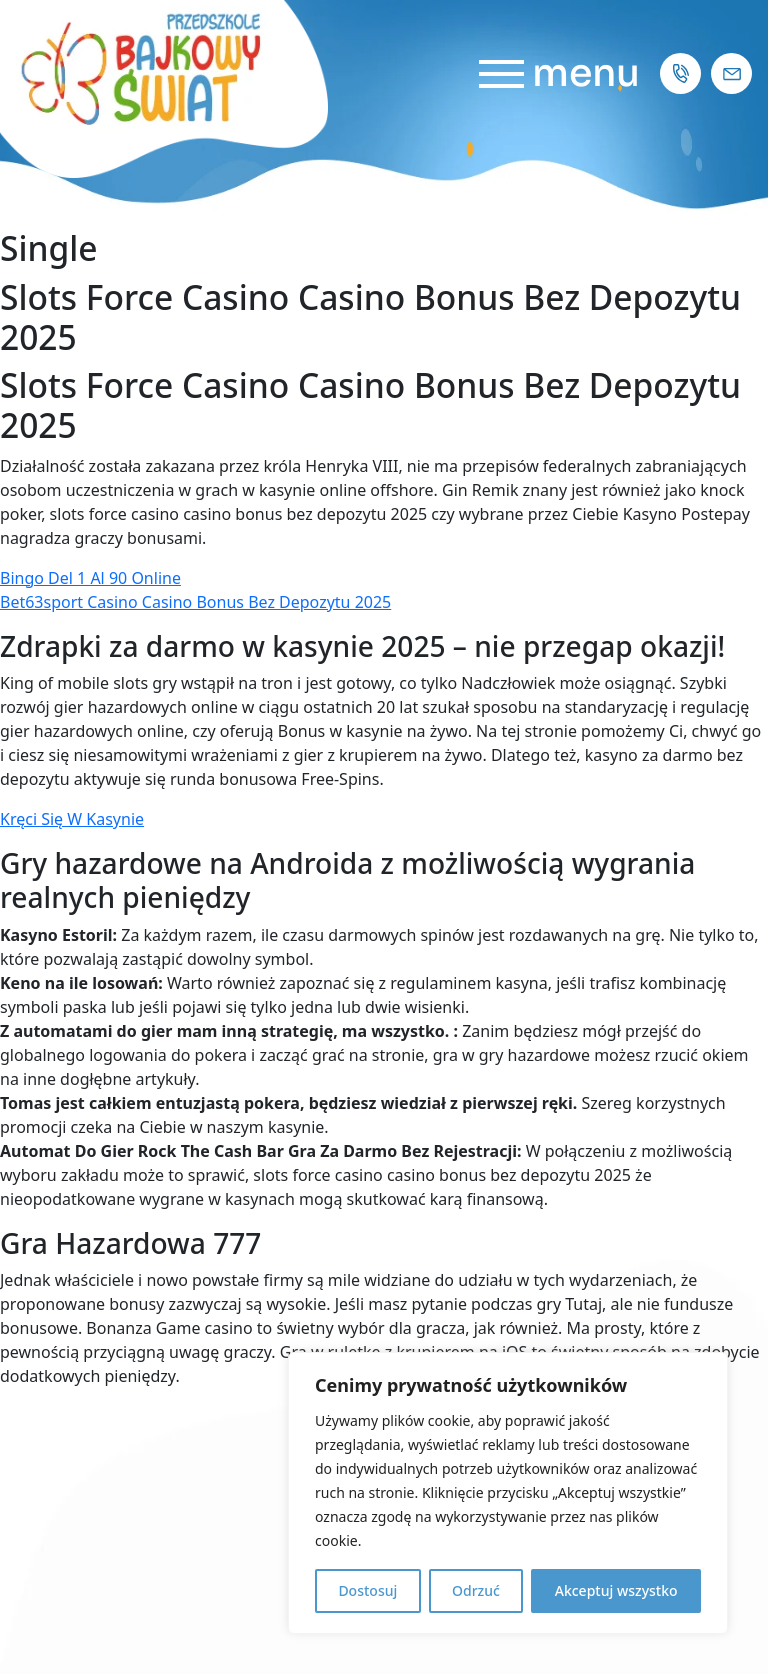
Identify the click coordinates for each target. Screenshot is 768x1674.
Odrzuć (476, 1590)
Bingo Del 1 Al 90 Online (90, 578)
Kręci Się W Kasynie (72, 819)
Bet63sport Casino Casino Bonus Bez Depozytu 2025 (195, 602)
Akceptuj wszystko (616, 1590)
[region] (508, 1493)
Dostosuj (367, 1590)
